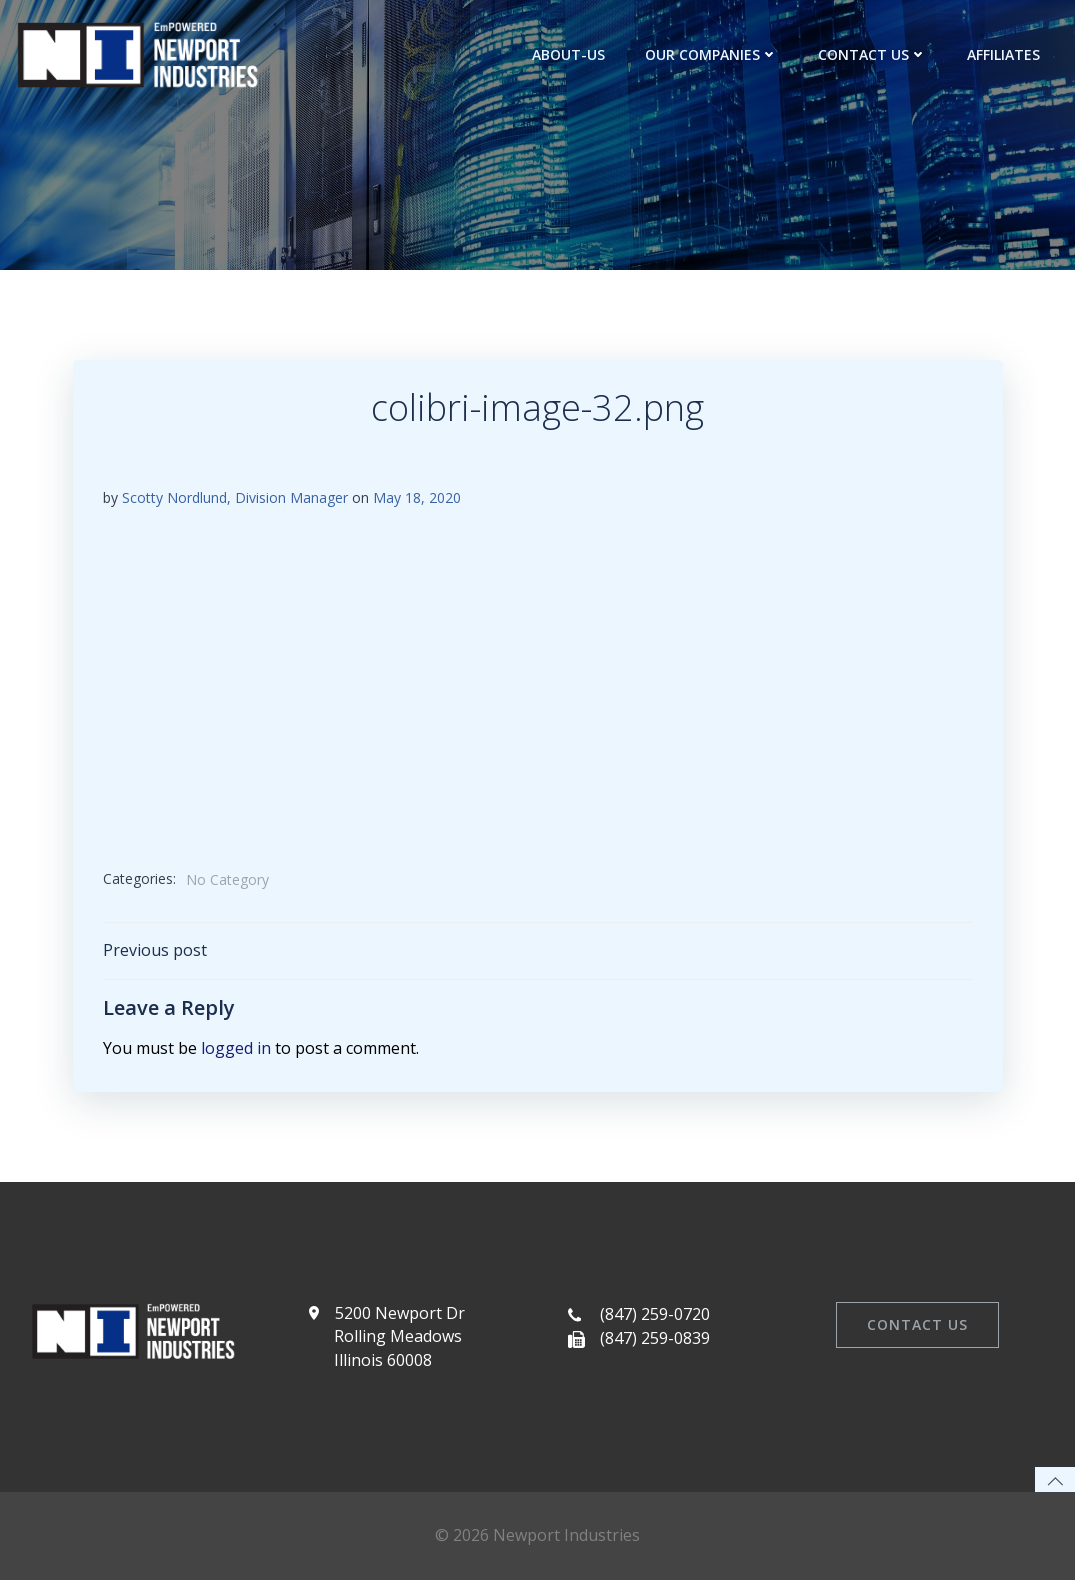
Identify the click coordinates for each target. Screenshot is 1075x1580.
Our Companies (711, 54)
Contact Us (872, 54)
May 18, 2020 (417, 497)
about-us (568, 54)
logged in (236, 1048)
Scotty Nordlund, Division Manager (235, 497)
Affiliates (1003, 54)
